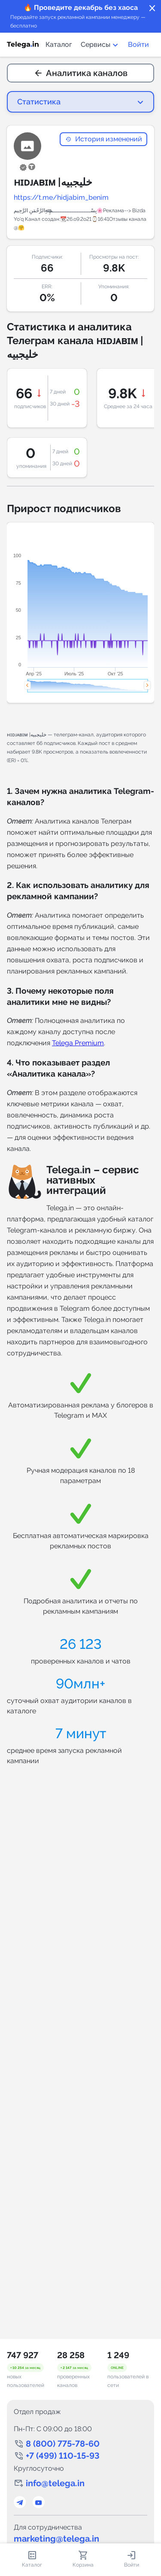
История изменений (103, 139)
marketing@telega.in (56, 2538)
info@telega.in (55, 2483)
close (152, 8)
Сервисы (99, 44)
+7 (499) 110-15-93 (63, 2456)
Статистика (39, 101)
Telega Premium (78, 1043)
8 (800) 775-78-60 (63, 2444)
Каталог (59, 44)
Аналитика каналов (81, 73)
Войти (138, 44)
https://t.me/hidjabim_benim (61, 197)
